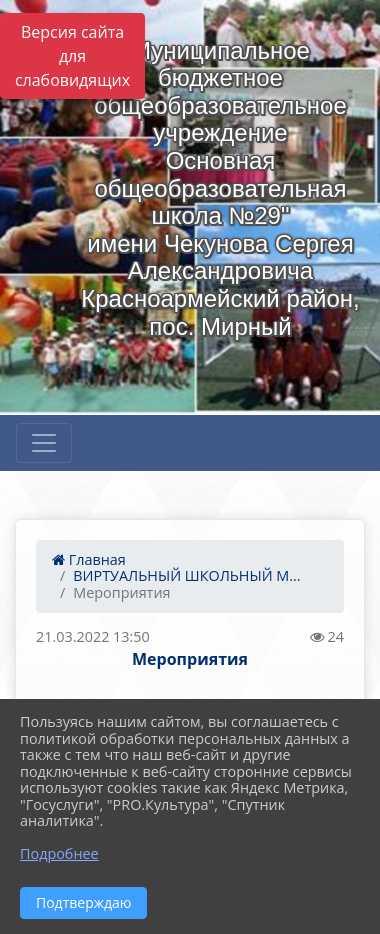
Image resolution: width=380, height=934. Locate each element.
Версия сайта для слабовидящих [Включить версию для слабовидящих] (72, 56)
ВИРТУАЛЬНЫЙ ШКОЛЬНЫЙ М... (186, 575)
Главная (89, 559)
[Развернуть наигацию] (44, 443)
